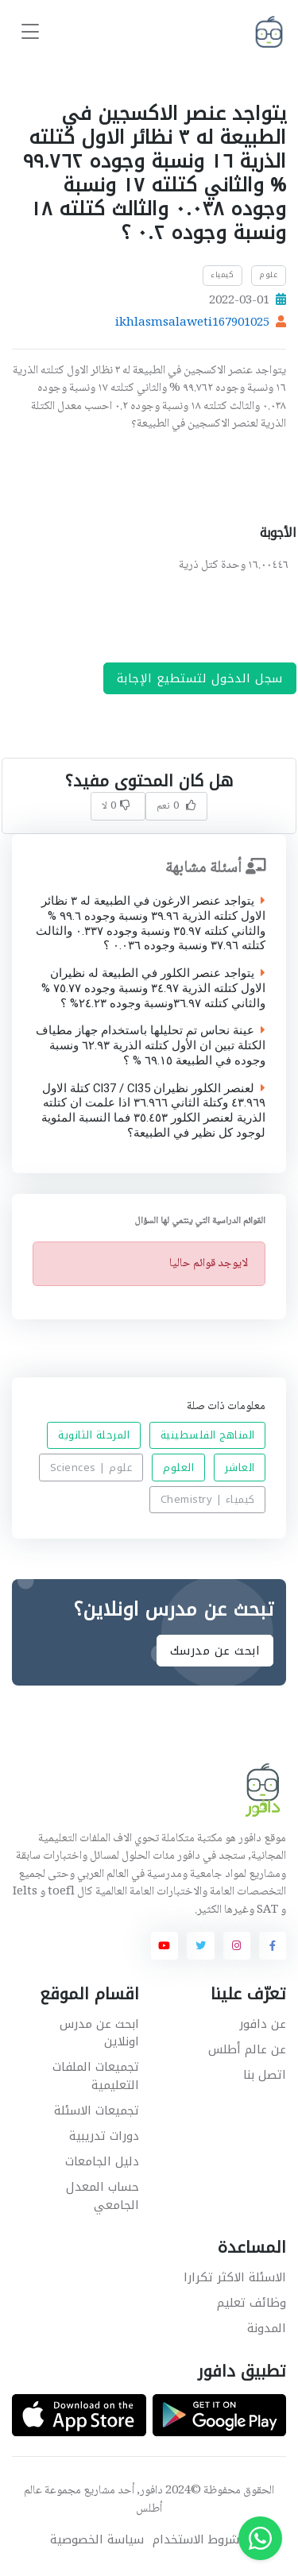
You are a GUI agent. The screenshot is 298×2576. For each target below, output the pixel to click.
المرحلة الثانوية (94, 1435)
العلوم (178, 1467)
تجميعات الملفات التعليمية (95, 2076)
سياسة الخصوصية (97, 2540)
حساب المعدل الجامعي (102, 2196)
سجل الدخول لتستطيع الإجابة (200, 678)
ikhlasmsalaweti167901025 (192, 323)
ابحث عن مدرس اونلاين (99, 2033)
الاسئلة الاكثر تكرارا (235, 2277)
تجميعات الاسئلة (96, 2110)
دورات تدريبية (104, 2136)
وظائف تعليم (251, 2303)
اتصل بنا (264, 2075)
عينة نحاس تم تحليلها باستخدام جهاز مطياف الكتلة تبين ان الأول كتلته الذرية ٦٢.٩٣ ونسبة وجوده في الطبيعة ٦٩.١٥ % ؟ (150, 1045)
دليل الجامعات (102, 2161)
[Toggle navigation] (30, 32)
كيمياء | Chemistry (208, 1499)
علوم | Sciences (91, 1467)
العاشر (240, 1467)
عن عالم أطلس (247, 2049)
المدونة (266, 2328)
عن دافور (262, 2024)
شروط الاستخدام (196, 2540)
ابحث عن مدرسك (215, 1650)
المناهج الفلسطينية (208, 1435)
